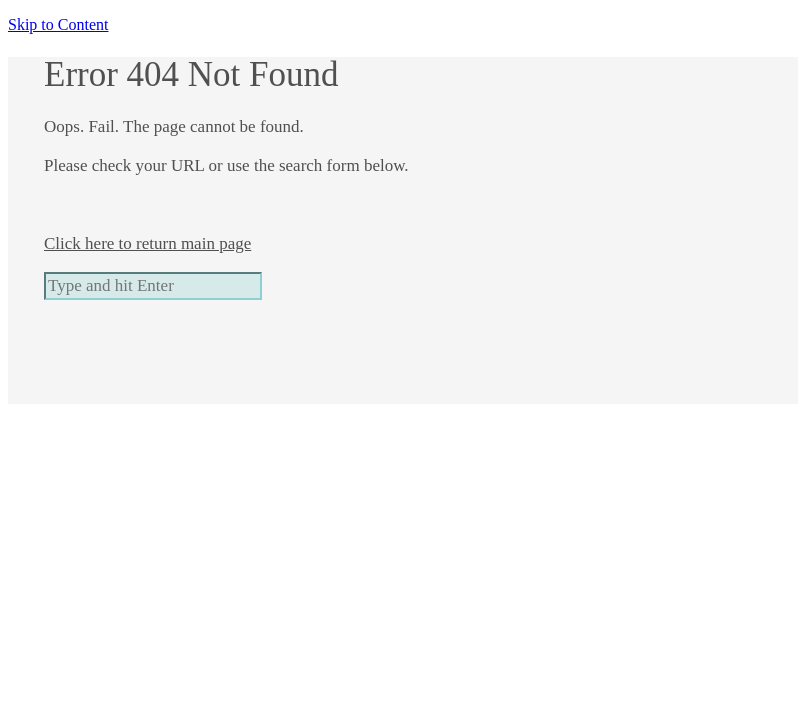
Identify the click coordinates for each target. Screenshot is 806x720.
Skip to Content (58, 24)
